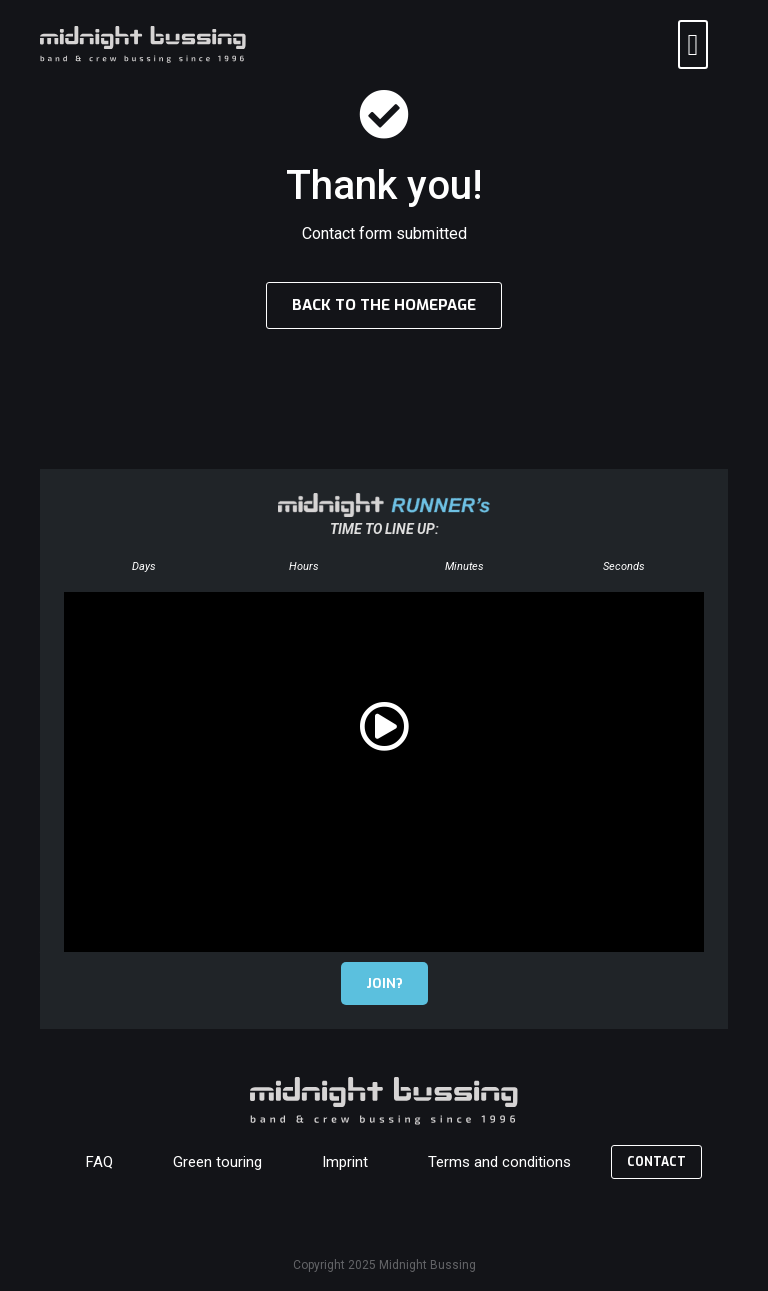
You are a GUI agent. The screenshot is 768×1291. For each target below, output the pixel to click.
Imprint (345, 1162)
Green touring (217, 1162)
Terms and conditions (499, 1162)
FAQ (99, 1162)
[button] (693, 44)
